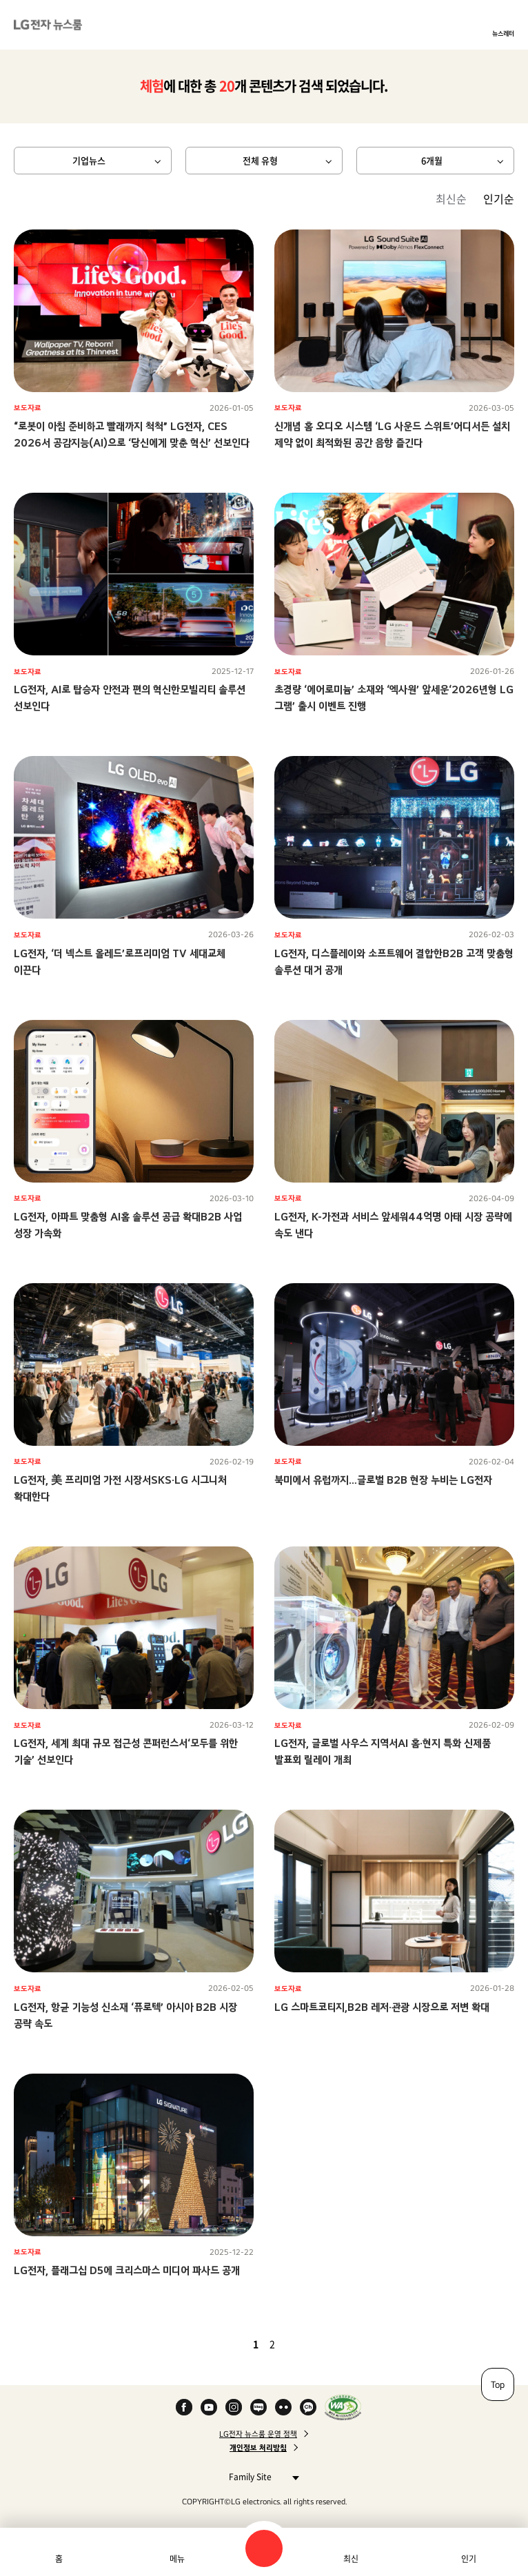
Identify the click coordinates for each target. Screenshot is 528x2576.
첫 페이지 (216, 2344)
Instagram (233, 2407)
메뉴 (177, 2559)
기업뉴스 (88, 160)
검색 (264, 2548)
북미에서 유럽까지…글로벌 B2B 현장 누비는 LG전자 (383, 1479)
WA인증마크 (343, 2407)
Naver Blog (258, 2407)
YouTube (209, 2407)
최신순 (451, 198)
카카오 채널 (308, 2407)
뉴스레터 (503, 33)
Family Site (260, 2476)
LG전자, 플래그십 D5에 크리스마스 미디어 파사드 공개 (127, 2270)
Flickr (283, 2407)
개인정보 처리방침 (258, 2448)
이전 (232, 2344)
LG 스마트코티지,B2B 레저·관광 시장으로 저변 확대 (381, 2007)
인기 (468, 2559)
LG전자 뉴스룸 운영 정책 (258, 2434)
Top (498, 2384)
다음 (296, 2344)
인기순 (498, 198)
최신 (350, 2559)
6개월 (432, 160)
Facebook (184, 2407)
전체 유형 (260, 160)
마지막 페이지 (312, 2344)
